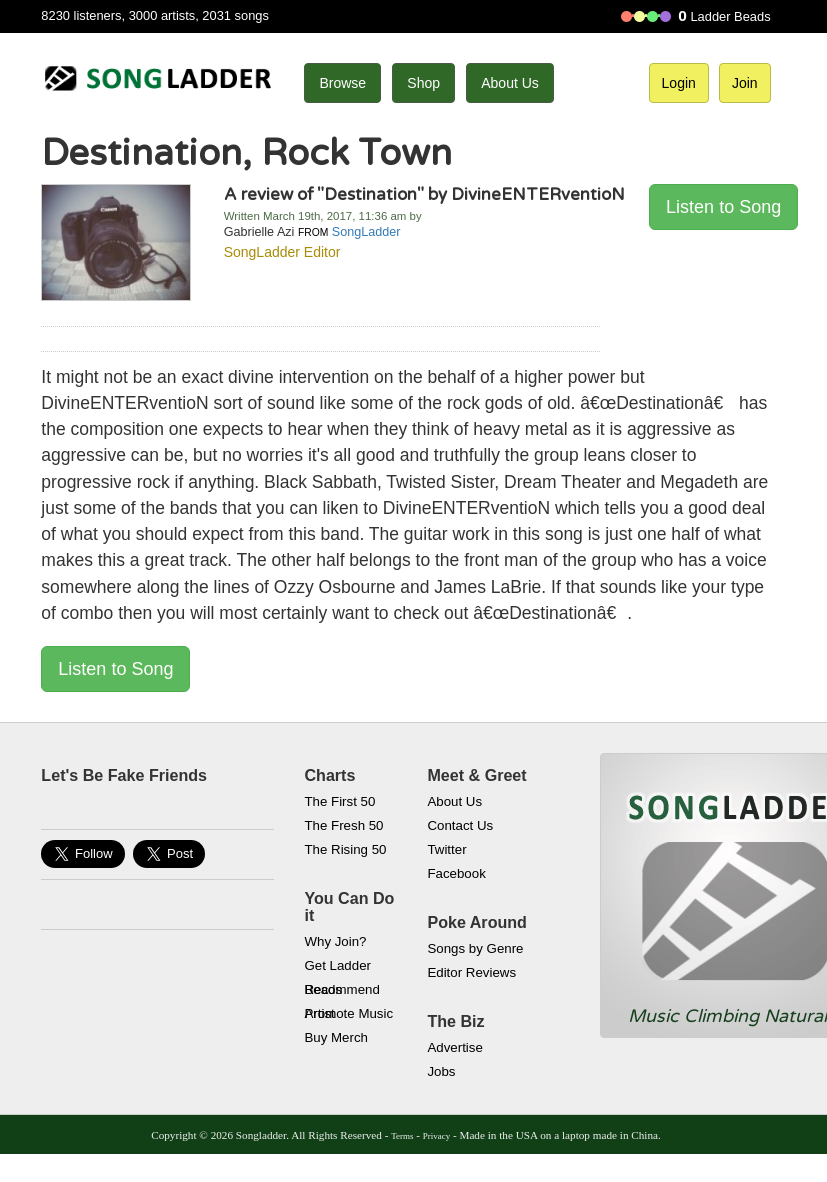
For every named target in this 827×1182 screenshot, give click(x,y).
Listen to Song (723, 207)
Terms (402, 1136)
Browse (342, 83)
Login (679, 83)
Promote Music (348, 1013)
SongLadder (366, 232)
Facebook (456, 873)
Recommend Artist (341, 992)
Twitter (446, 849)
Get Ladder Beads (337, 968)
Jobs (441, 1071)
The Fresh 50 (343, 825)
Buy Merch (336, 1037)
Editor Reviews (471, 972)
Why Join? (335, 941)
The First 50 (339, 801)
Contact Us (460, 825)
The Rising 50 (345, 849)
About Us (510, 83)
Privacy (436, 1136)
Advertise (454, 1047)
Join (745, 83)
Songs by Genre (475, 948)
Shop (423, 83)
